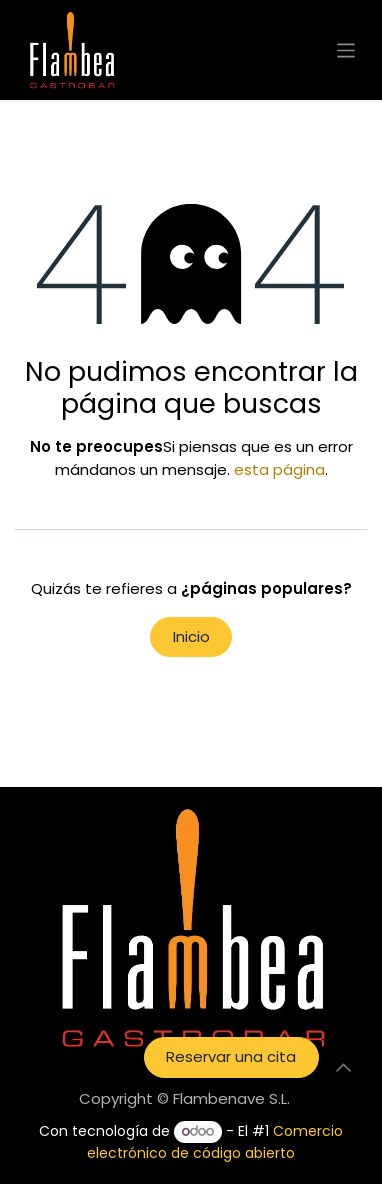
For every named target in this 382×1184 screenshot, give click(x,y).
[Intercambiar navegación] (346, 49)
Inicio (191, 636)
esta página (279, 469)
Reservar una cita (231, 1056)
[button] (343, 1068)
